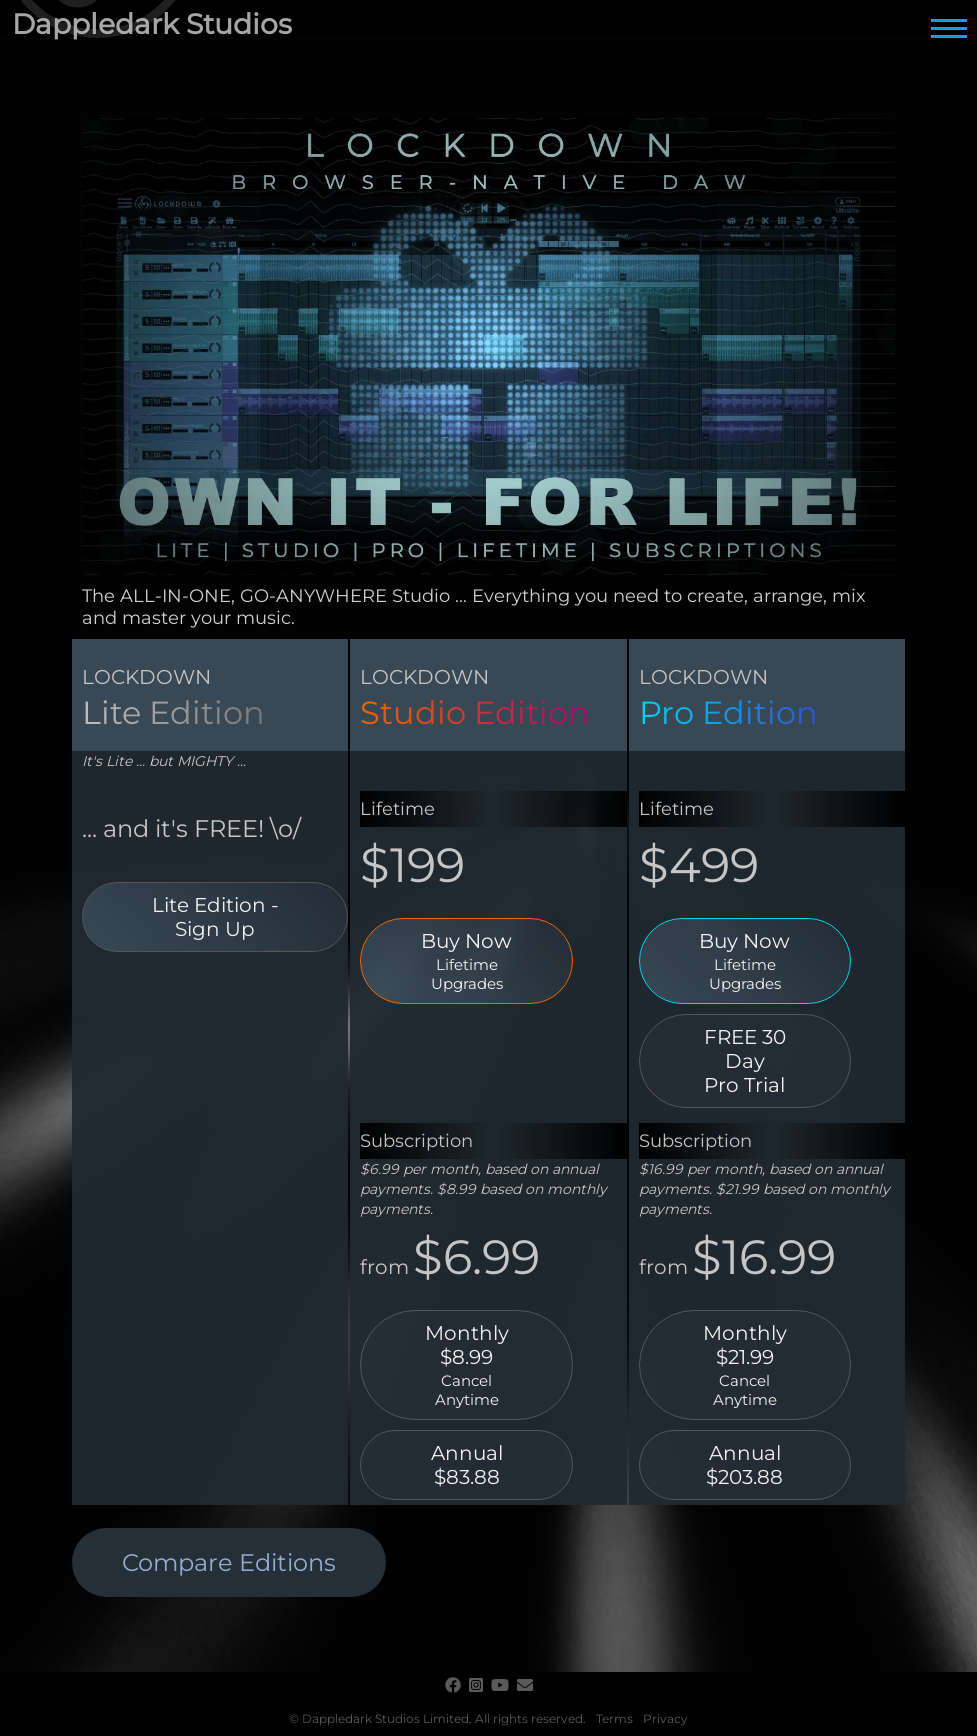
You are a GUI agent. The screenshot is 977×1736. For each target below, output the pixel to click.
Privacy (665, 1718)
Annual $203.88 (744, 1465)
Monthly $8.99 (466, 1365)
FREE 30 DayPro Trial (745, 1061)
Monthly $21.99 (745, 1365)
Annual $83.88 (467, 1465)
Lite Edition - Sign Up (215, 917)
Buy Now (466, 961)
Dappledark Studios (152, 24)
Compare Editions (229, 1562)
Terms (614, 1718)
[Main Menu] (949, 28)
